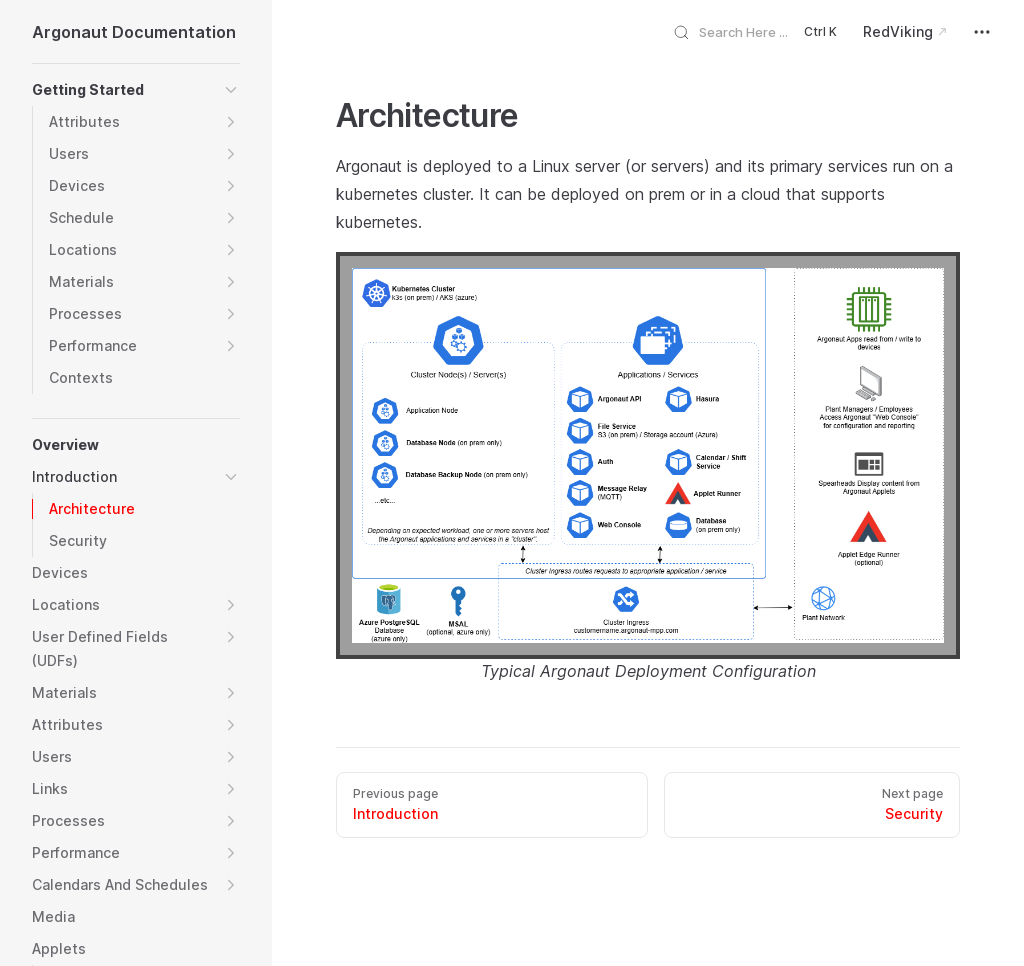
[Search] (762, 31)
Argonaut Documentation (134, 32)
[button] (231, 90)
